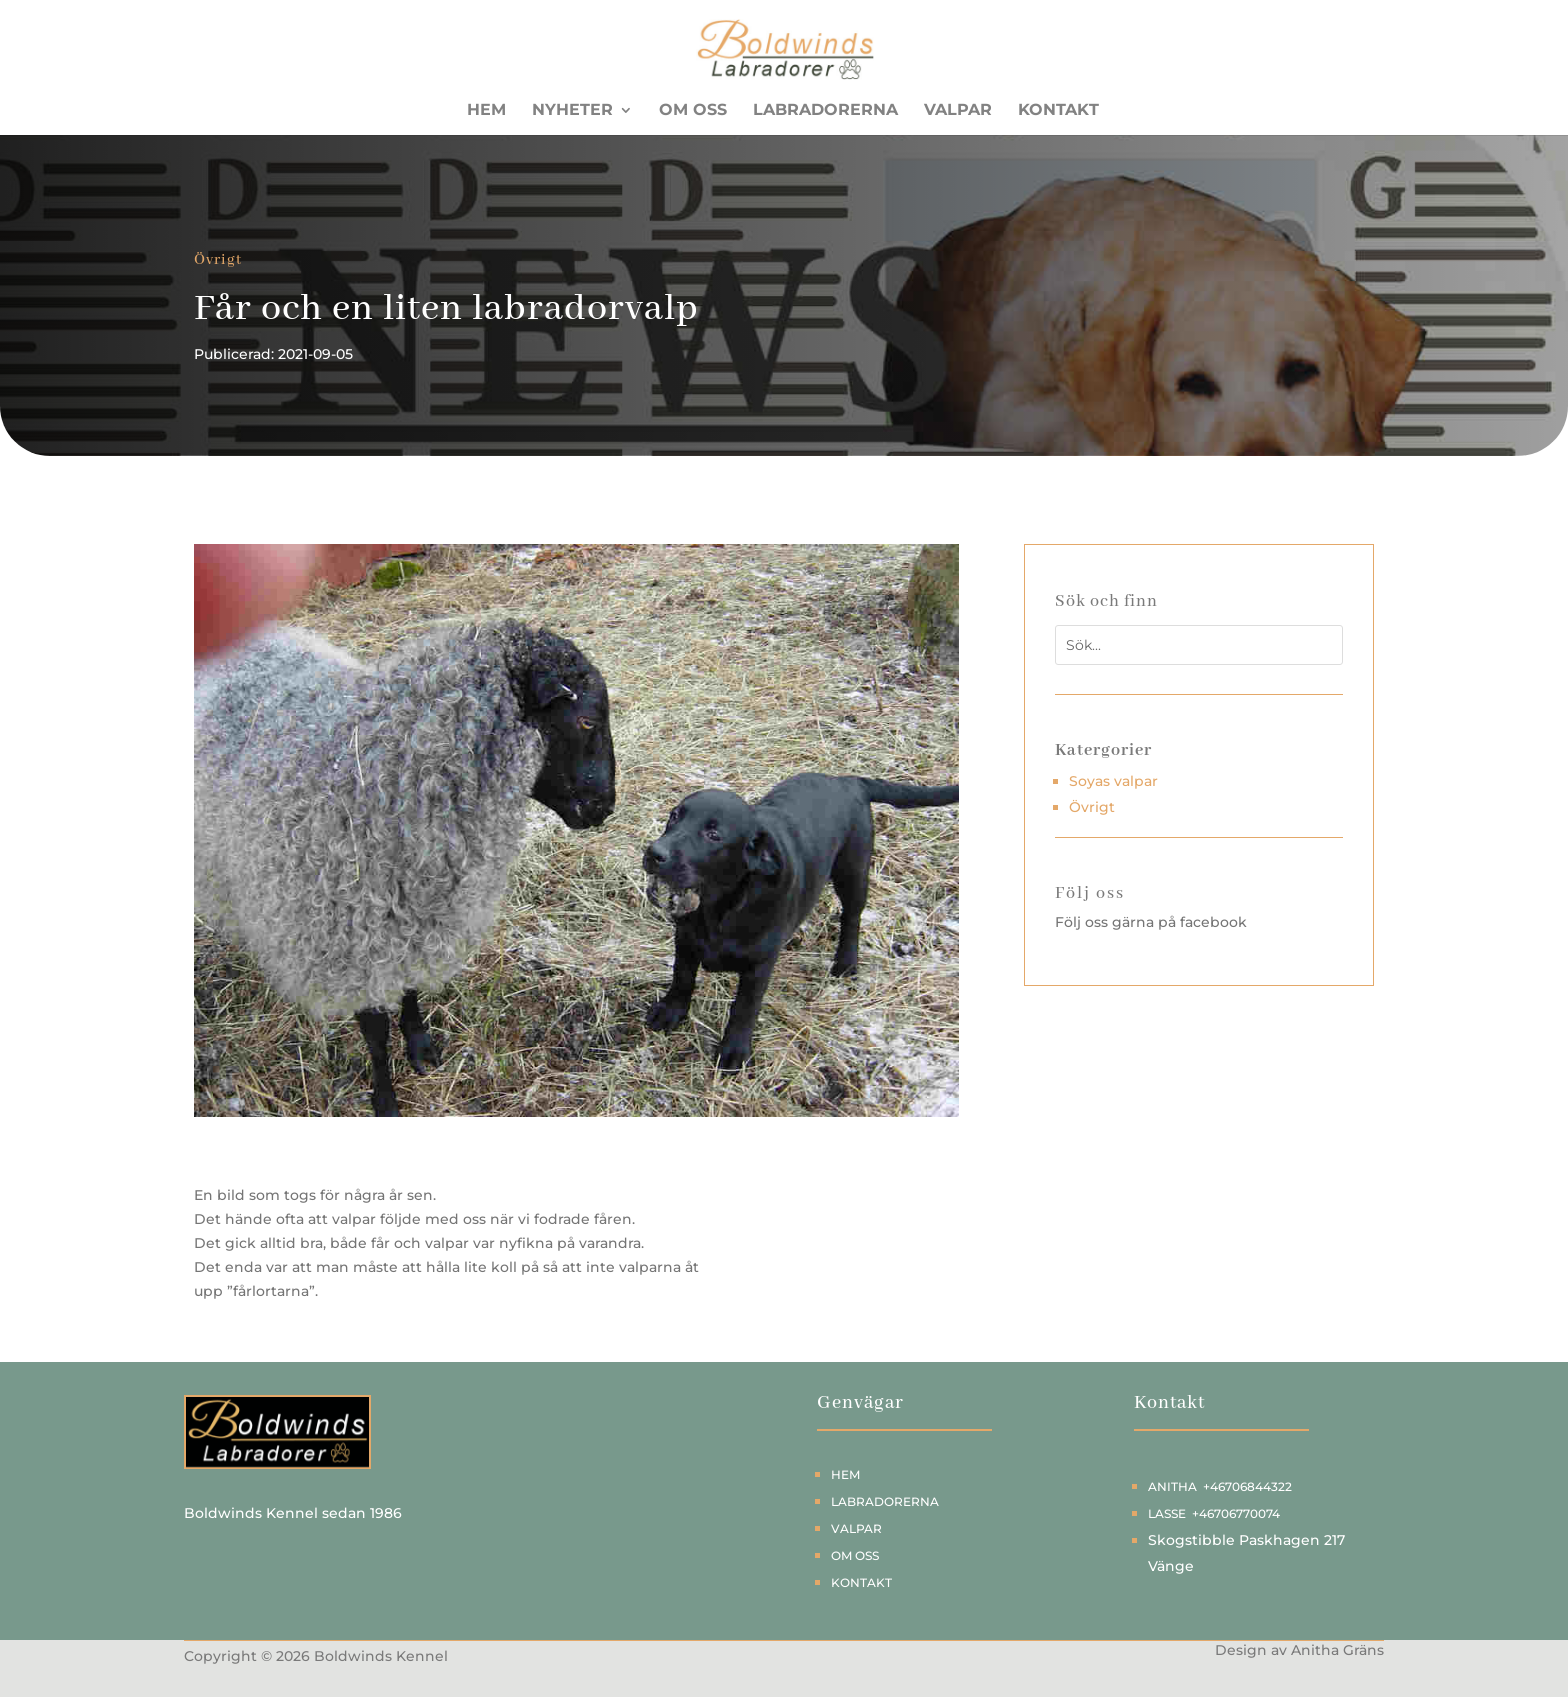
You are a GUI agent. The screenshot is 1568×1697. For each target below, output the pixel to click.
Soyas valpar (1113, 781)
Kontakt (1058, 111)
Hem (486, 111)
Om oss (693, 111)
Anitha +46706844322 (1220, 1486)
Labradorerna (825, 111)
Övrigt (218, 260)
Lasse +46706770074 (1214, 1513)
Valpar (958, 111)
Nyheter (572, 111)
